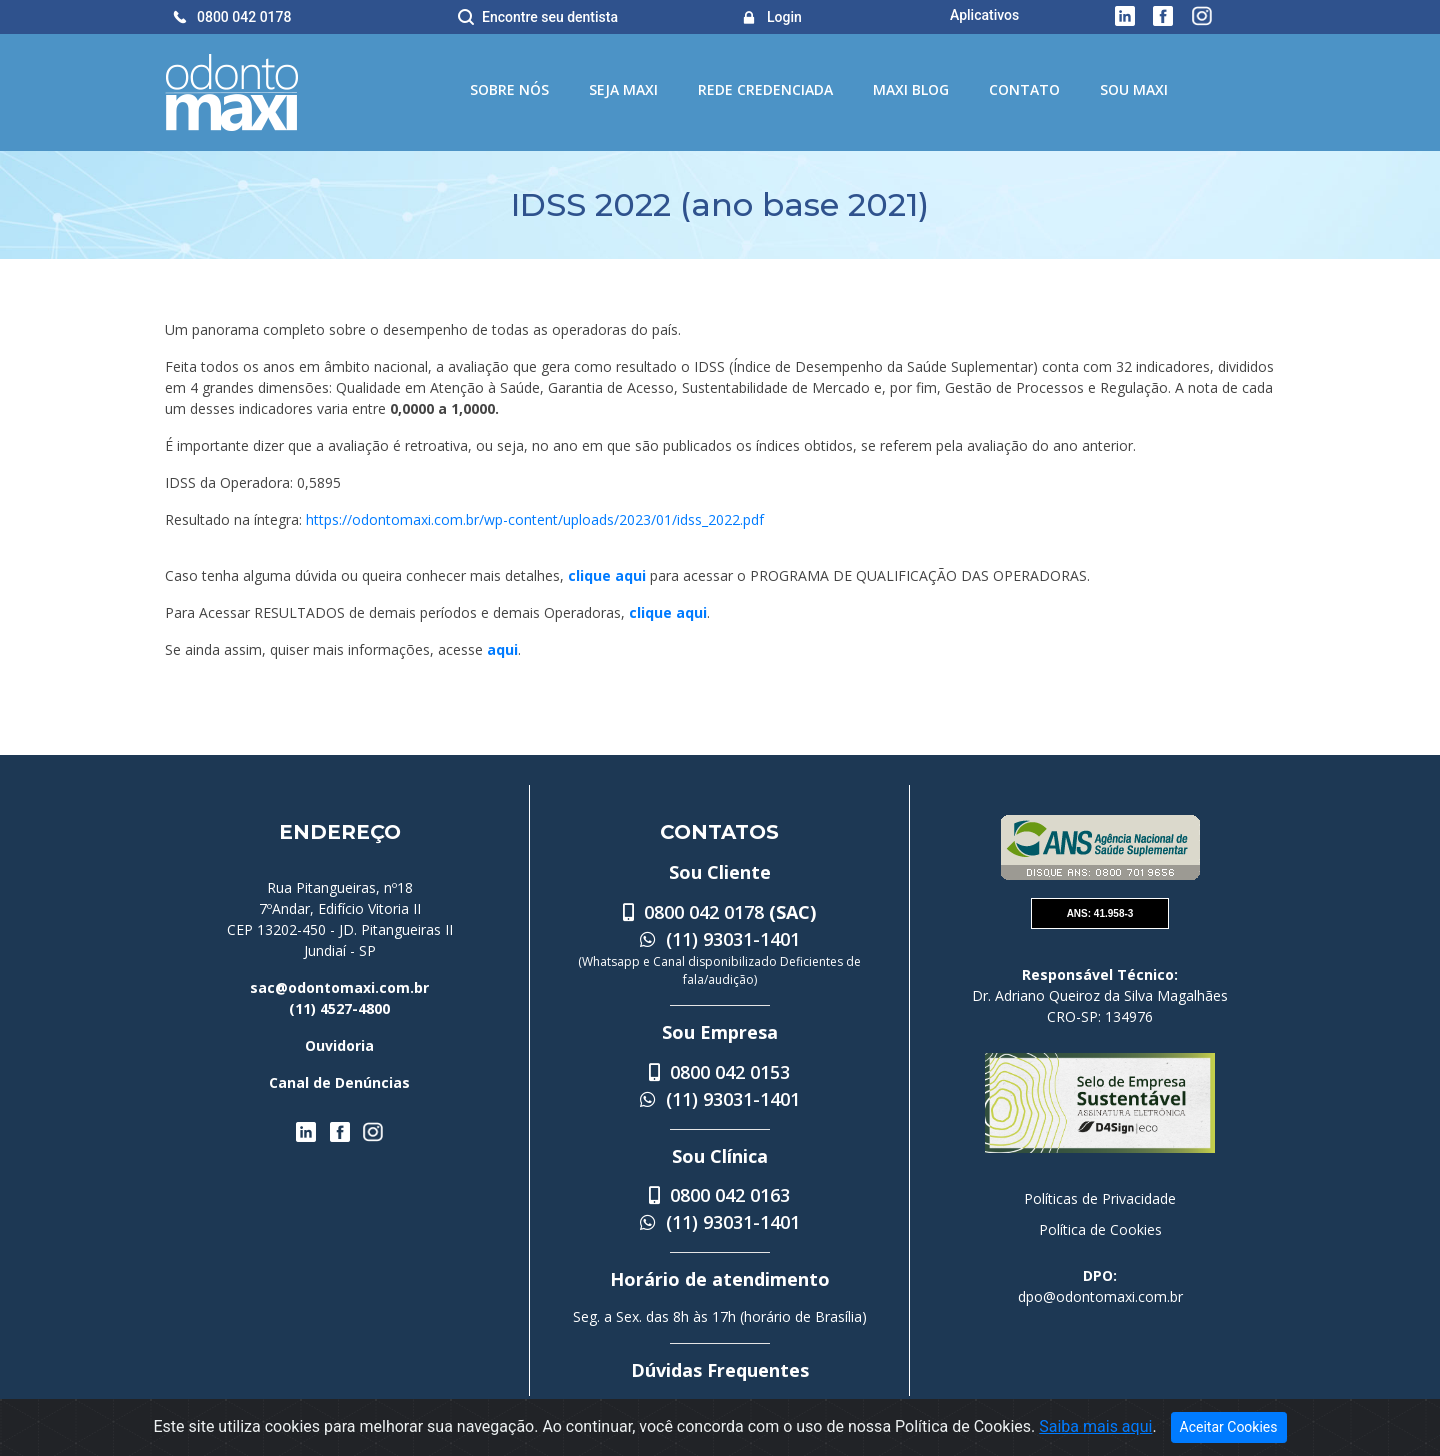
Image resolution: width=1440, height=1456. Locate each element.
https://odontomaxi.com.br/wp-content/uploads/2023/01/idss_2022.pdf (535, 519)
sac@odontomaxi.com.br (339, 987)
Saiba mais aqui (1095, 1426)
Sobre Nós (509, 89)
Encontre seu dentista (550, 17)
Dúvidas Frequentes (720, 1370)
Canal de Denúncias (339, 1082)
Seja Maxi (623, 89)
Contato (1024, 89)
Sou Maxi (1134, 89)
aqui (502, 649)
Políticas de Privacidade (1100, 1198)
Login (784, 17)
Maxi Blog (911, 89)
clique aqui (607, 575)
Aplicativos (984, 15)
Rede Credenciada (765, 89)
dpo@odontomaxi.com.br (1100, 1296)
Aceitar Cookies (1229, 1427)
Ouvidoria (339, 1045)
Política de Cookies (1100, 1229)
